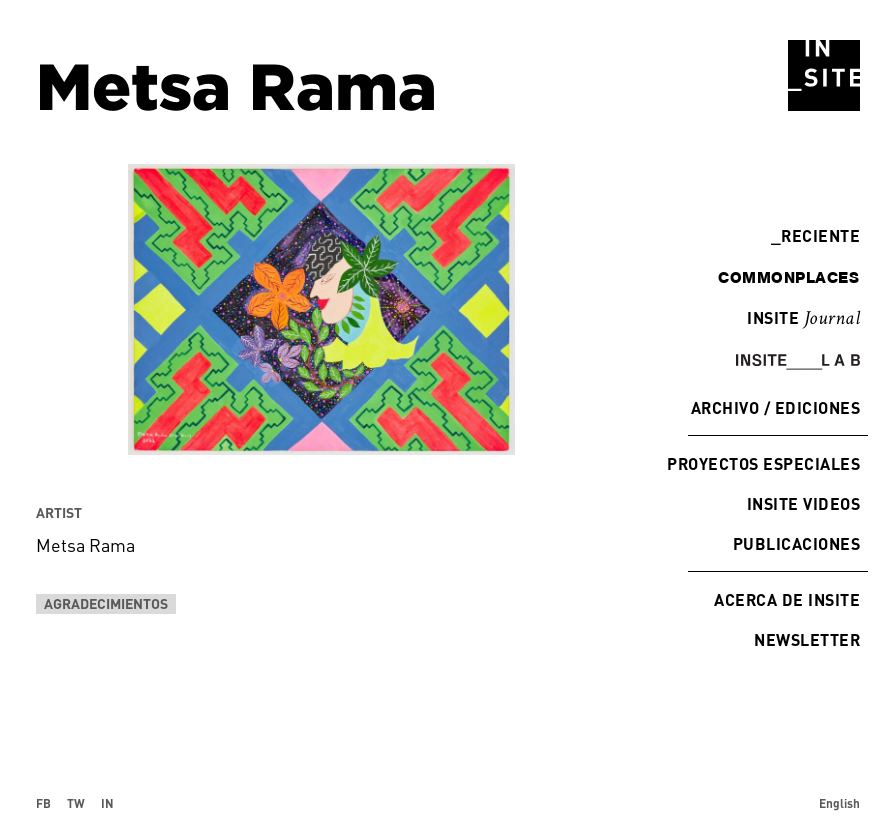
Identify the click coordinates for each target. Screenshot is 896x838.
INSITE (803, 319)
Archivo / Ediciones (775, 407)
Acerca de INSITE (787, 599)
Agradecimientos (106, 603)
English (839, 803)
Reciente (815, 235)
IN (107, 803)
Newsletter (807, 639)
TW (76, 803)
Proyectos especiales (763, 463)
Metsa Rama (85, 545)
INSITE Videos (803, 503)
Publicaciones (796, 543)
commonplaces (788, 277)
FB (43, 803)
